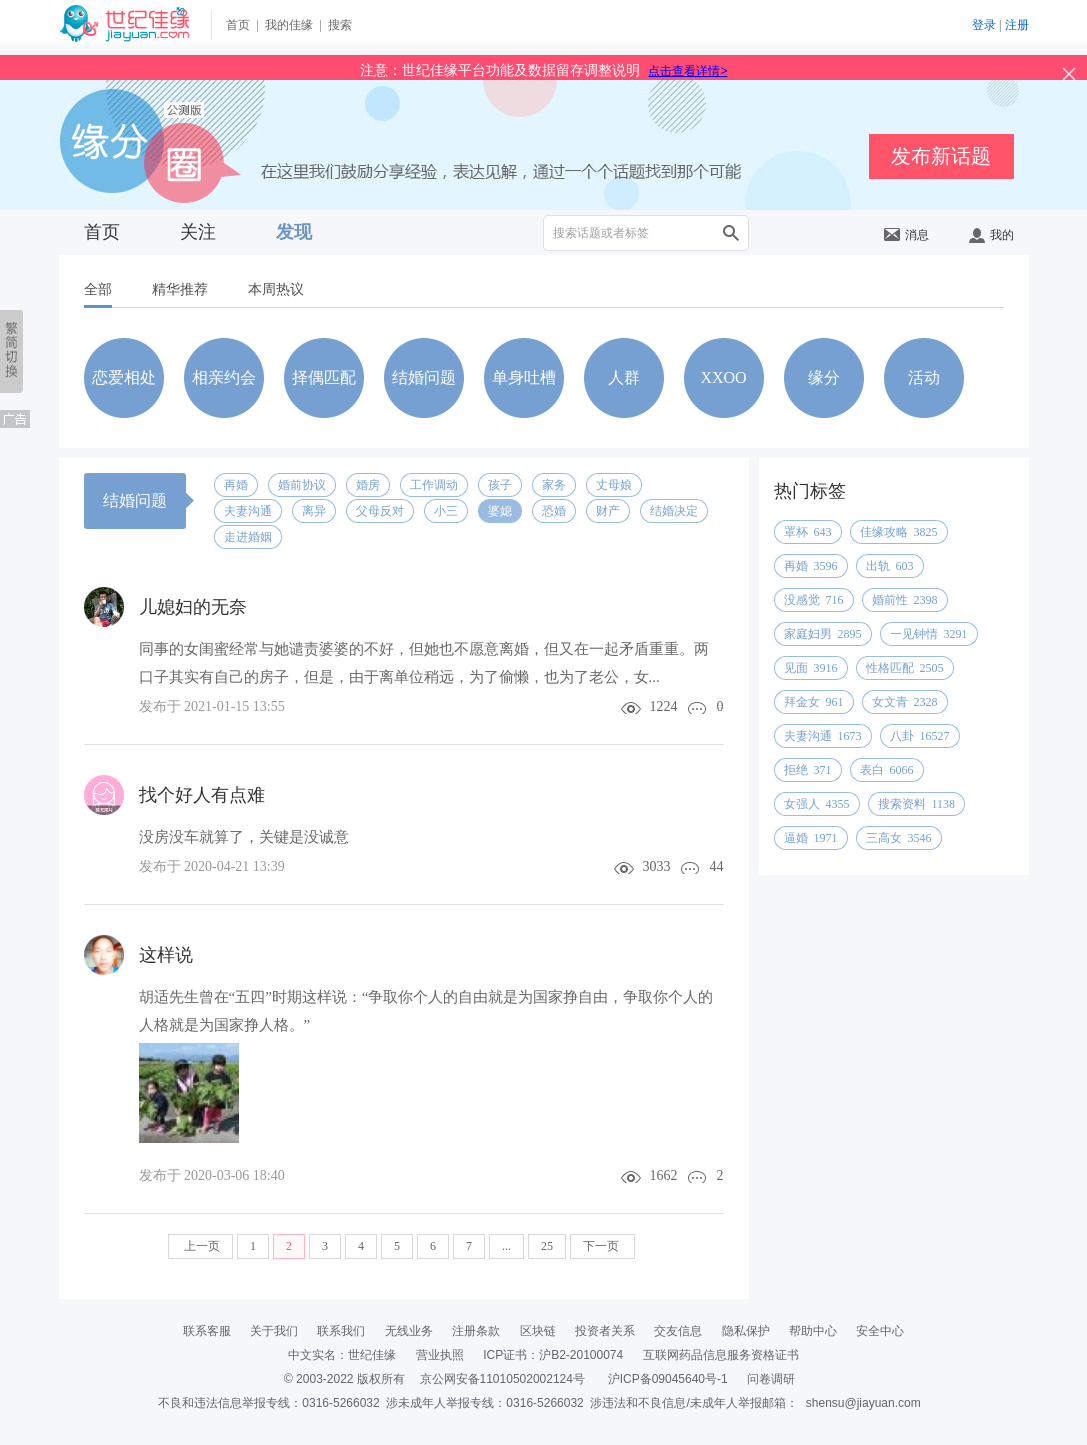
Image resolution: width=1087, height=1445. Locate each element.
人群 (624, 377)
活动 (924, 377)
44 (717, 866)
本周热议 (276, 289)
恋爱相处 (124, 377)
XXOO (723, 377)
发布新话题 (941, 156)
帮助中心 (813, 1331)
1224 (664, 706)
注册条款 (476, 1331)
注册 (1017, 25)
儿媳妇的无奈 (193, 607)
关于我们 (274, 1331)
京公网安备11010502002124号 (502, 1379)
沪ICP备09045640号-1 (668, 1379)
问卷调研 (771, 1379)
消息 (906, 235)
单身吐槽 (524, 377)
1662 (664, 1175)
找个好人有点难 (202, 795)
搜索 (340, 25)
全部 (98, 289)
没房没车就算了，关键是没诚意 (244, 837)
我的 (991, 235)
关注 (198, 232)
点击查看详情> (687, 71)
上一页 (200, 1246)
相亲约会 (224, 377)
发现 (294, 232)
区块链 (538, 1331)
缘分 (824, 377)
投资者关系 (605, 1331)
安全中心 (880, 1331)
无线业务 (409, 1331)
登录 (984, 25)
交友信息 (678, 1331)
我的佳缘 (289, 25)
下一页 (602, 1246)
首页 (238, 25)
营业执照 (440, 1355)
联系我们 (341, 1331)
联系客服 (207, 1331)
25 (547, 1246)
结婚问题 (424, 377)
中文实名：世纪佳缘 (342, 1355)
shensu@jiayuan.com (863, 1403)
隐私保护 (746, 1331)
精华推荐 (180, 289)
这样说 (166, 955)
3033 (657, 866)
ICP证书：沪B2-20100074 (553, 1355)
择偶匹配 (324, 377)
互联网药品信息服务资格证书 (721, 1355)
